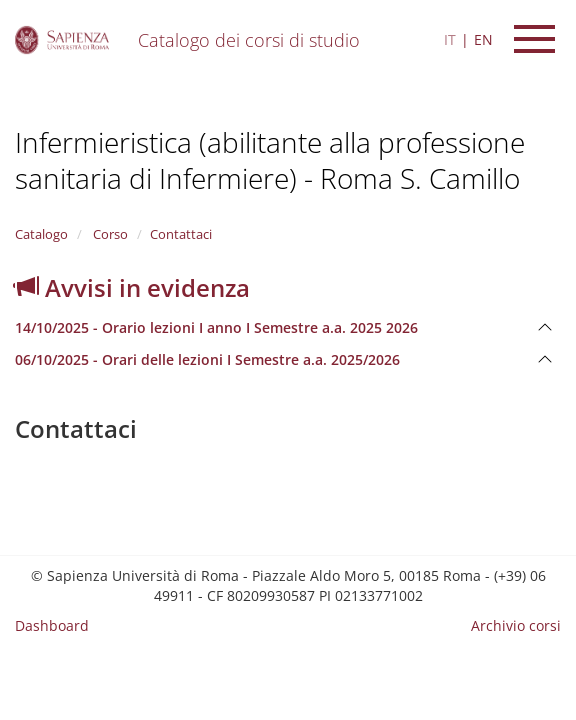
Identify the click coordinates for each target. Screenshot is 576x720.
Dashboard (52, 625)
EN (483, 39)
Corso (109, 234)
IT (450, 39)
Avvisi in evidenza (132, 287)
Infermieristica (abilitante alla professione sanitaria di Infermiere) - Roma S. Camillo (270, 160)
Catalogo (41, 234)
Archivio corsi (516, 625)
